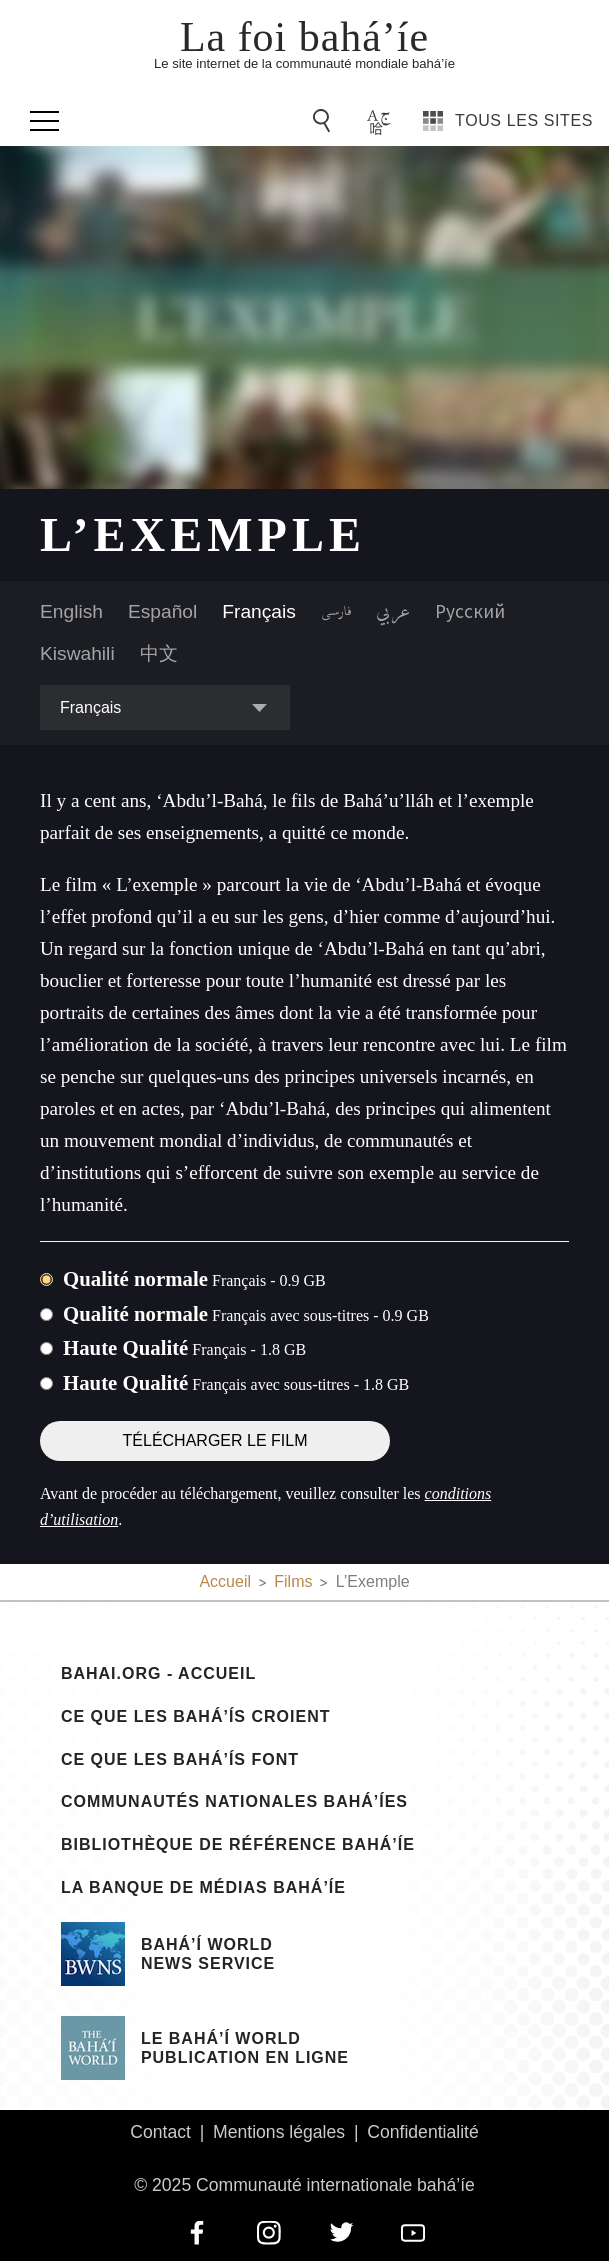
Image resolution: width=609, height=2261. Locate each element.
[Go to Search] (325, 121)
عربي (393, 612)
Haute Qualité (184, 1347)
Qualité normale (194, 1278)
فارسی (336, 612)
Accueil (225, 1581)
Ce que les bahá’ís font (180, 1760)
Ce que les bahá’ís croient (196, 1717)
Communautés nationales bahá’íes (234, 1802)
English (71, 611)
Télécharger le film (215, 1440)
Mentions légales (279, 2132)
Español (162, 611)
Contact (160, 2132)
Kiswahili (77, 653)
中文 (159, 653)
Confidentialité (423, 2132)
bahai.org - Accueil (158, 1674)
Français (259, 611)
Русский (470, 611)
